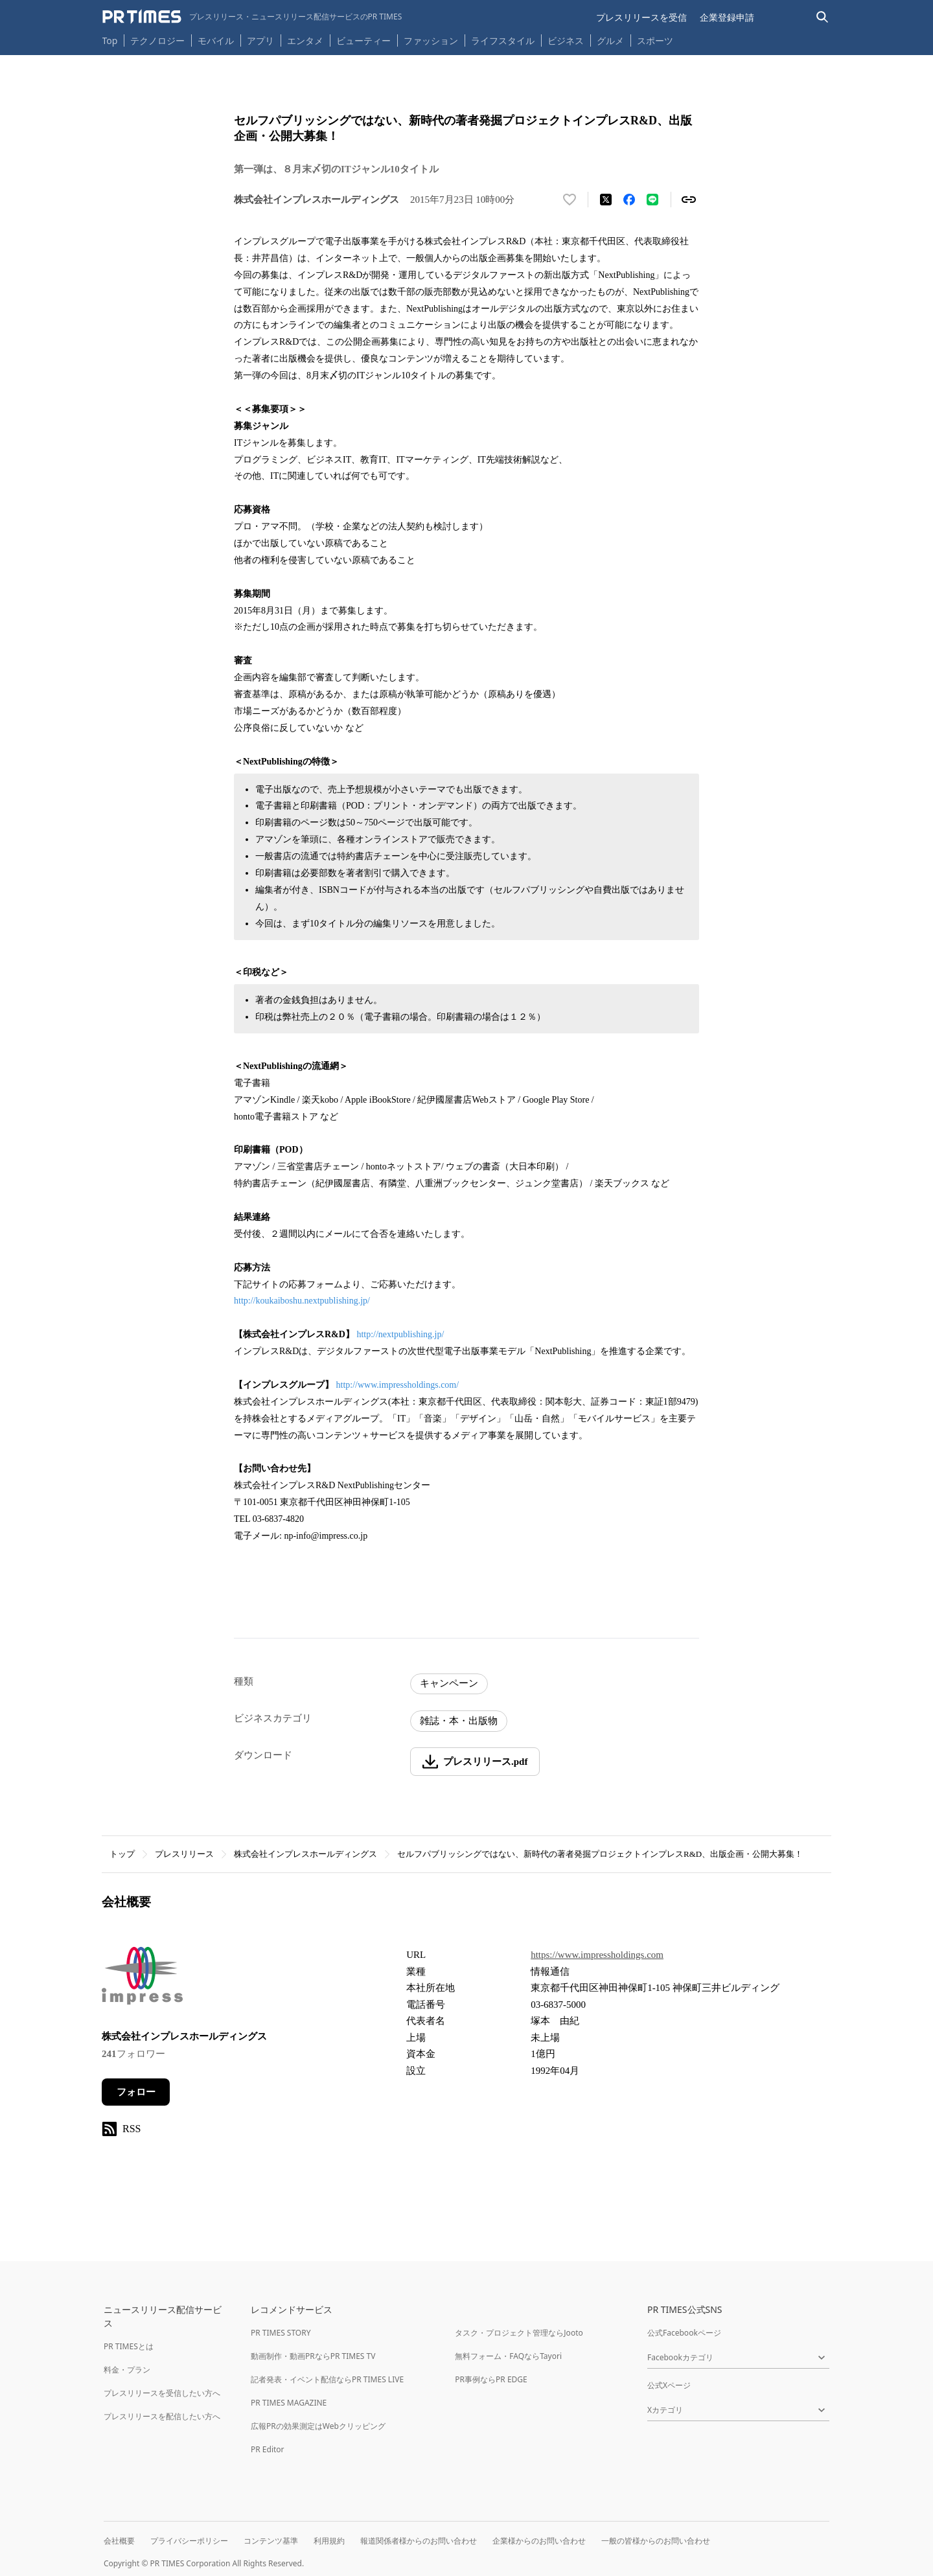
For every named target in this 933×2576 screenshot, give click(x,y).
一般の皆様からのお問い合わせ (655, 2540)
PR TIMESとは (129, 2346)
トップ (122, 1854)
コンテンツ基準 (271, 2540)
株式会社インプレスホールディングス (305, 1854)
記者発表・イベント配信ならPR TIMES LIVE (327, 2379)
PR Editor (267, 2449)
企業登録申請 (727, 17)
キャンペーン (449, 1683)
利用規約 (329, 2540)
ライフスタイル (503, 40)
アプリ (260, 40)
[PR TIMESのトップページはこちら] (252, 17)
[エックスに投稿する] (605, 199)
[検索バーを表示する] (822, 17)
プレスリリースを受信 (641, 17)
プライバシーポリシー (189, 2540)
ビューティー (363, 40)
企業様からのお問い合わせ (539, 2540)
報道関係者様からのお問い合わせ (418, 2540)
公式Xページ (669, 2385)
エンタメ (305, 40)
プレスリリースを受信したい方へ (162, 2392)
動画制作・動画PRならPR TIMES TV (313, 2356)
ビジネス (565, 40)
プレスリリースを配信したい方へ (162, 2416)
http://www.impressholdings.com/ (397, 1385)
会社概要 (119, 2540)
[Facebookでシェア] (629, 199)
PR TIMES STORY (281, 2332)
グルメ (610, 40)
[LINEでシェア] (652, 199)
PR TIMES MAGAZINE (289, 2402)
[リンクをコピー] (688, 199)
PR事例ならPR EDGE (491, 2379)
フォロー (136, 2092)
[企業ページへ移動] (142, 1979)
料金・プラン (127, 2369)
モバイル (216, 40)
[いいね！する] (569, 199)
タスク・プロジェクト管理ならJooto (518, 2332)
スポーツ (655, 40)
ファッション (431, 40)
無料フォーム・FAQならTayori (508, 2356)
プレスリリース (184, 1854)
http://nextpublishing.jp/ (400, 1334)
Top (110, 40)
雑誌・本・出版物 (459, 1721)
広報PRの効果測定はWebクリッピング (318, 2426)
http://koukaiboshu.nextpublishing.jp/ (302, 1300)
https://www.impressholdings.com (597, 1954)
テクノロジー (157, 40)
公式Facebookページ (684, 2332)
